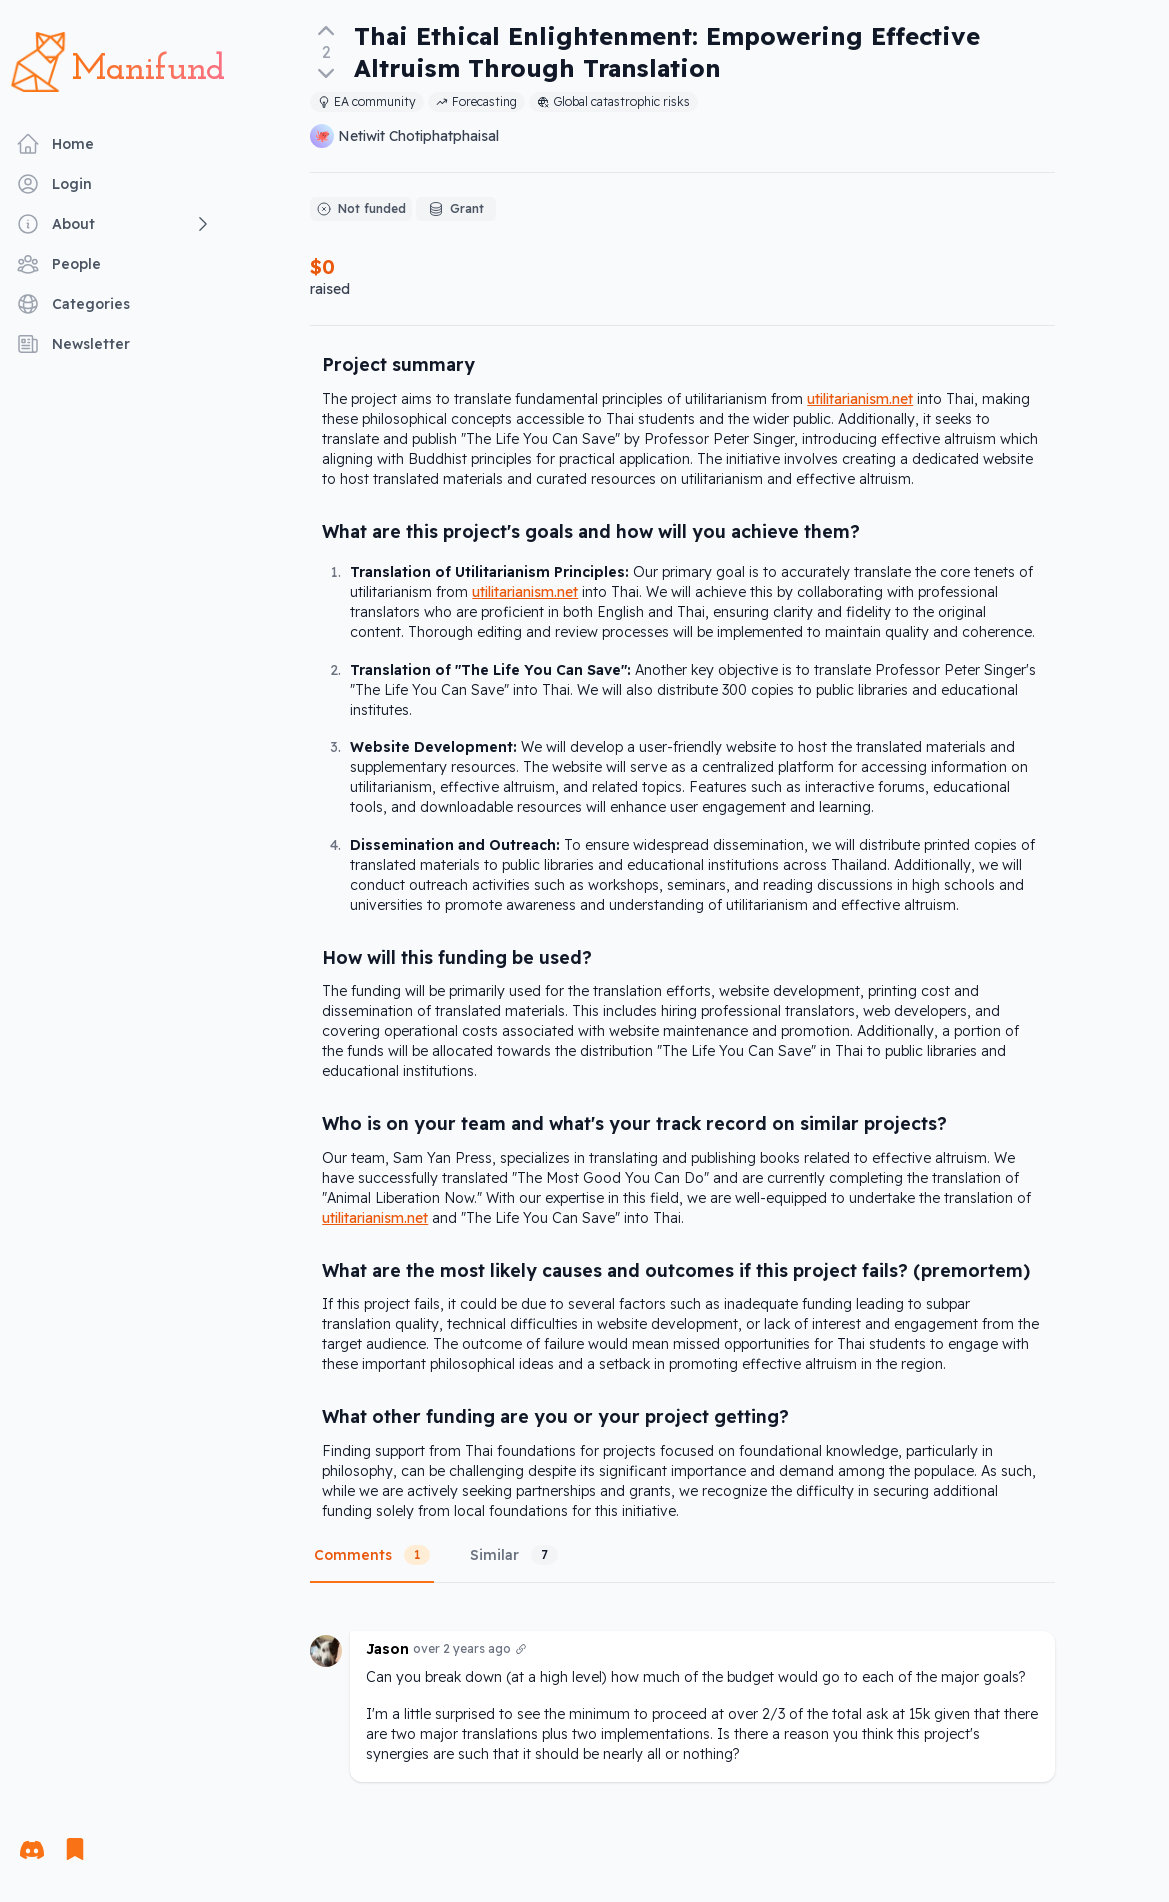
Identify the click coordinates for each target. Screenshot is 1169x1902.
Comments (372, 1555)
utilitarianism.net (860, 399)
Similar (514, 1555)
